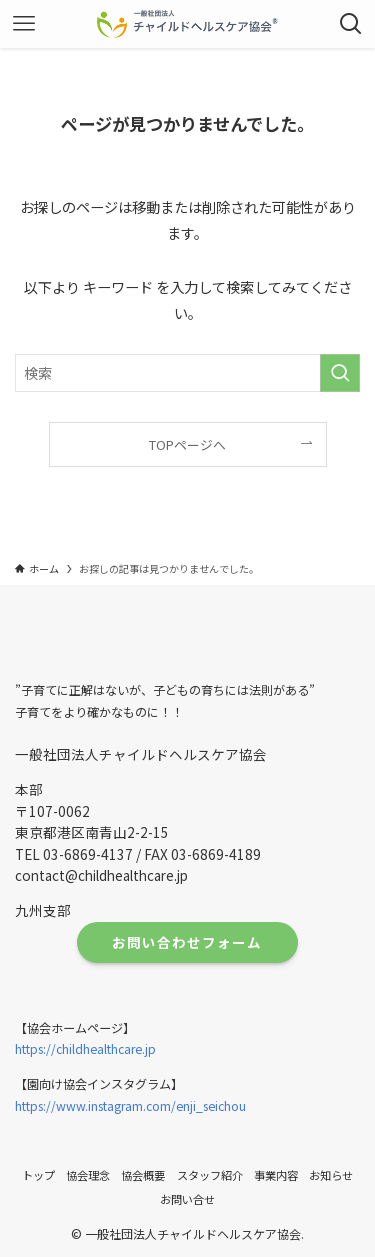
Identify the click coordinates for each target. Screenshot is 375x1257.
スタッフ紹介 (210, 1175)
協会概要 (143, 1175)
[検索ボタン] (351, 24)
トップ (38, 1175)
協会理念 (88, 1175)
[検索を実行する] (340, 373)
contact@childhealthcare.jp (101, 875)
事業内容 (276, 1175)
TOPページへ (187, 444)
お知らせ (331, 1175)
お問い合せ (187, 1199)
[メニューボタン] (24, 24)
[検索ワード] (187, 373)
